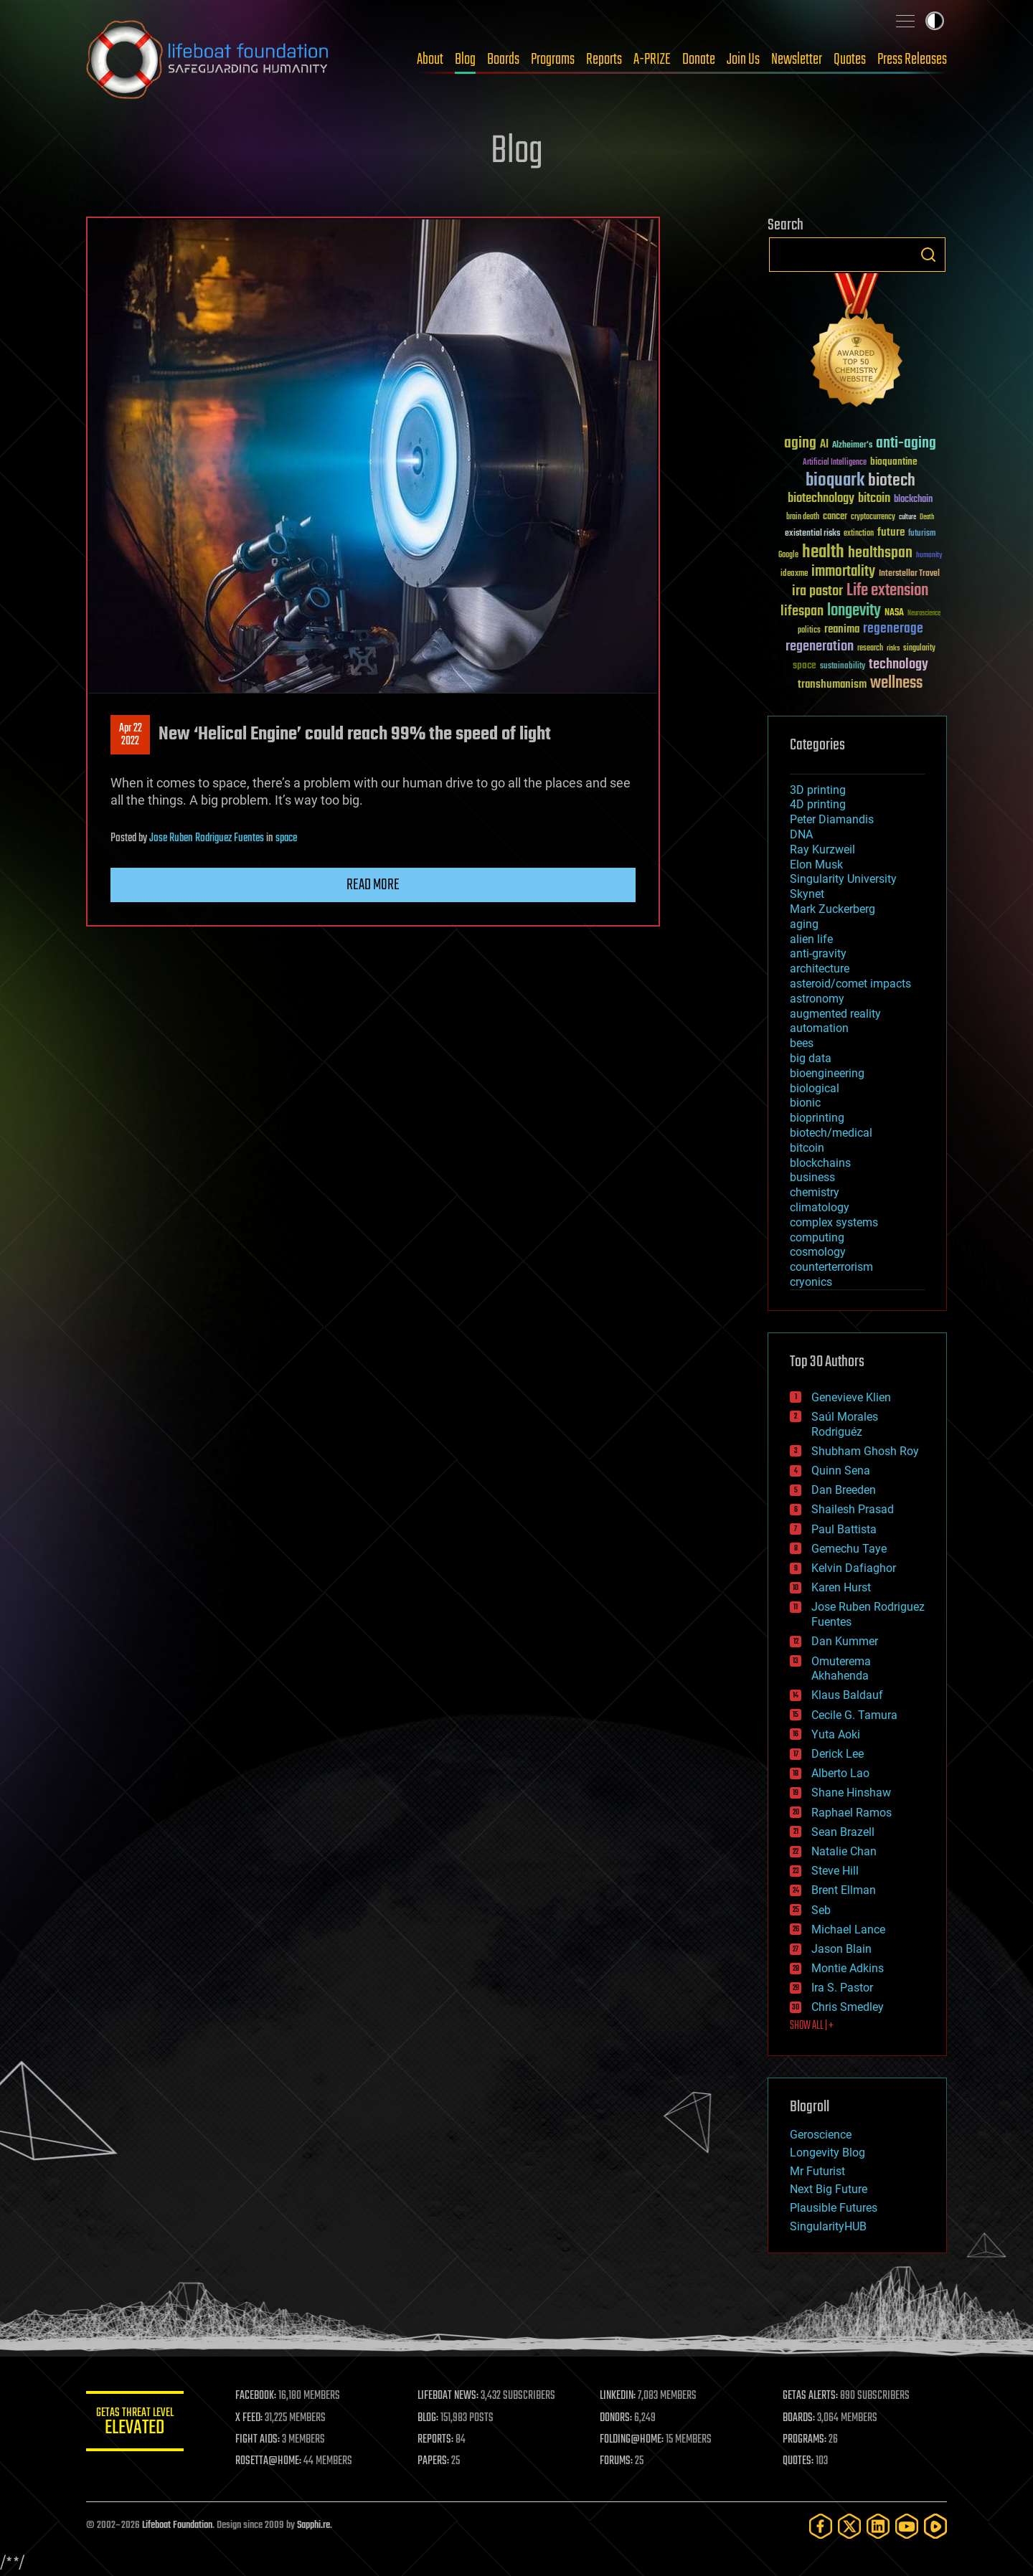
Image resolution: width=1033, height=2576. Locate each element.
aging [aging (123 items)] (800, 444)
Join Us (743, 59)
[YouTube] (906, 2526)
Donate (698, 59)
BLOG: (430, 2418)
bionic (805, 1102)
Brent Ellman (843, 1890)
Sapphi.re (313, 2525)
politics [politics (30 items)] (809, 630)
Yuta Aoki (835, 1734)
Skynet (807, 894)
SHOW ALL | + (812, 2026)
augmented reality (835, 1014)
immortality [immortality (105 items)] (843, 571)
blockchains (820, 1163)
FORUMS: (618, 2461)
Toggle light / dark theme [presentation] (934, 20)
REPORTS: (438, 2439)
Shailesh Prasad (852, 1509)
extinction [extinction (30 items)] (859, 534)
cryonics (811, 1282)
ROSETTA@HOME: (271, 2461)
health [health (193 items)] (823, 552)
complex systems (834, 1222)
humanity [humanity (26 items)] (929, 555)
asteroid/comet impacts (850, 983)
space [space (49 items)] (804, 665)
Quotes (850, 59)
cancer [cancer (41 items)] (835, 517)
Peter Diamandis (832, 819)
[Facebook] (820, 2526)
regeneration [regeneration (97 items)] (820, 646)
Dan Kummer (844, 1641)
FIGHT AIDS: (260, 2439)
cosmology (818, 1252)
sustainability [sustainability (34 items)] (842, 667)
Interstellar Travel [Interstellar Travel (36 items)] (909, 574)
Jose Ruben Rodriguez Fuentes (206, 838)
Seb (821, 1910)
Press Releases (912, 59)
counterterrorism (831, 1267)
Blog (465, 59)
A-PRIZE (652, 59)
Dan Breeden (843, 1490)
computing (817, 1237)
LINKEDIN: (620, 2396)
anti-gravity (818, 953)
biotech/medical (831, 1133)
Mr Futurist (817, 2171)
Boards (503, 59)
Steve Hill (835, 1870)
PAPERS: (435, 2461)
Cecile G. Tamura (854, 1715)
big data (810, 1058)
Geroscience (821, 2134)
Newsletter (796, 59)
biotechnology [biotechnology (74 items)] (821, 498)
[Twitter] (849, 2526)
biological (814, 1088)
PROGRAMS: (805, 2439)
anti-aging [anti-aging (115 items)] (906, 444)
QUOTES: (798, 2461)
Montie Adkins (847, 1968)
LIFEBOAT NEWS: (450, 2396)
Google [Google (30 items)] (788, 555)
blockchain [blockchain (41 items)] (913, 500)
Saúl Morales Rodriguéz (844, 1424)
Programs (553, 59)
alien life (811, 939)
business (812, 1177)
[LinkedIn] (878, 2526)
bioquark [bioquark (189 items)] (835, 480)
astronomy (817, 998)
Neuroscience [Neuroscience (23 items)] (923, 614)
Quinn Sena (840, 1470)
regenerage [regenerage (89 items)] (893, 629)
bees (801, 1043)
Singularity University (843, 879)
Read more (373, 885)
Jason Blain (841, 1949)
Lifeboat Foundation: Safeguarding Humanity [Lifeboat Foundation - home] (208, 59)
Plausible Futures (833, 2208)
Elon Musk (816, 864)
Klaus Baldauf (847, 1695)
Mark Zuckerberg (832, 909)
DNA (801, 834)
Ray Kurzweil (822, 849)
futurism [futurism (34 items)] (921, 534)
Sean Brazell (842, 1832)
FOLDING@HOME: (634, 2439)
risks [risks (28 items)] (893, 648)
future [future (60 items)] (891, 532)
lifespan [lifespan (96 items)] (802, 611)
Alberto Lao (840, 1773)
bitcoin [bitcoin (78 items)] (874, 498)
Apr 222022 (130, 735)
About (430, 59)
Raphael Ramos (851, 1812)
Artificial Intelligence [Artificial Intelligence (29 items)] (835, 463)
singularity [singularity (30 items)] (919, 648)
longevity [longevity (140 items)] (854, 611)
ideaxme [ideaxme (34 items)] (794, 574)
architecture (819, 968)
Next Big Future (828, 2189)
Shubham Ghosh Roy (865, 1451)
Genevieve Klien (851, 1397)
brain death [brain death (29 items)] (802, 517)
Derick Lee (837, 1754)
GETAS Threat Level (136, 2423)
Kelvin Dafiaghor (853, 1568)
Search (928, 254)
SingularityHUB (828, 2226)
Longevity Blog (827, 2152)
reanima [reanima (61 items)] (841, 629)
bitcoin (807, 1148)
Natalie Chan (844, 1851)
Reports (604, 59)
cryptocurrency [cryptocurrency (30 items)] (873, 517)
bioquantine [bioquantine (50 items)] (894, 461)
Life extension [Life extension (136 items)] (887, 591)
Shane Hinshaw (851, 1792)
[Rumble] (935, 2526)
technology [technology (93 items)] (898, 665)
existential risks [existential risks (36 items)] (812, 534)
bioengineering (827, 1073)
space (286, 838)
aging (804, 924)
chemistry (814, 1192)
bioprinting (817, 1117)
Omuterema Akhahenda (841, 1668)
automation (819, 1028)
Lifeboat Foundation (177, 2525)
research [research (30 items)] (870, 648)
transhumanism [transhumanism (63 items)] (832, 684)
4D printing (818, 804)
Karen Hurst (841, 1587)
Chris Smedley (847, 2007)
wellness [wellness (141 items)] (896, 683)
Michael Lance (848, 1929)
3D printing (818, 790)
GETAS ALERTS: (811, 2396)
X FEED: (251, 2418)
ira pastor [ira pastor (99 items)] (817, 591)
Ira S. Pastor (842, 1987)
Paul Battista (844, 1529)
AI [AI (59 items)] (824, 445)
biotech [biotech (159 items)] (891, 481)
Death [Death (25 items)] (927, 517)
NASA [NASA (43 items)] (894, 613)
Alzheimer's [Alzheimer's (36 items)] (852, 445)
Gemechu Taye (849, 1548)
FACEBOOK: (258, 2396)
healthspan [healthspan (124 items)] (880, 553)
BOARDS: (799, 2418)
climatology (819, 1207)
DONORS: (618, 2418)
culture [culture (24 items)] (907, 517)
